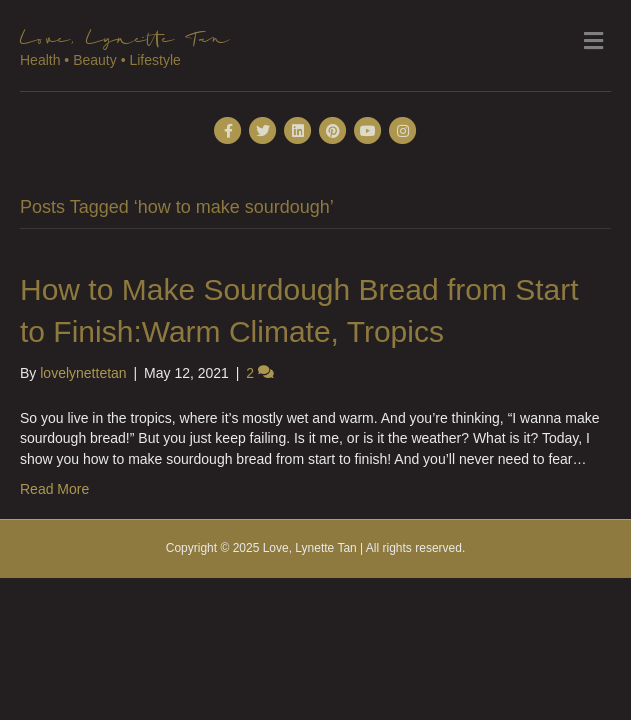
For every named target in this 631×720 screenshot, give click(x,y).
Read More (54, 489)
